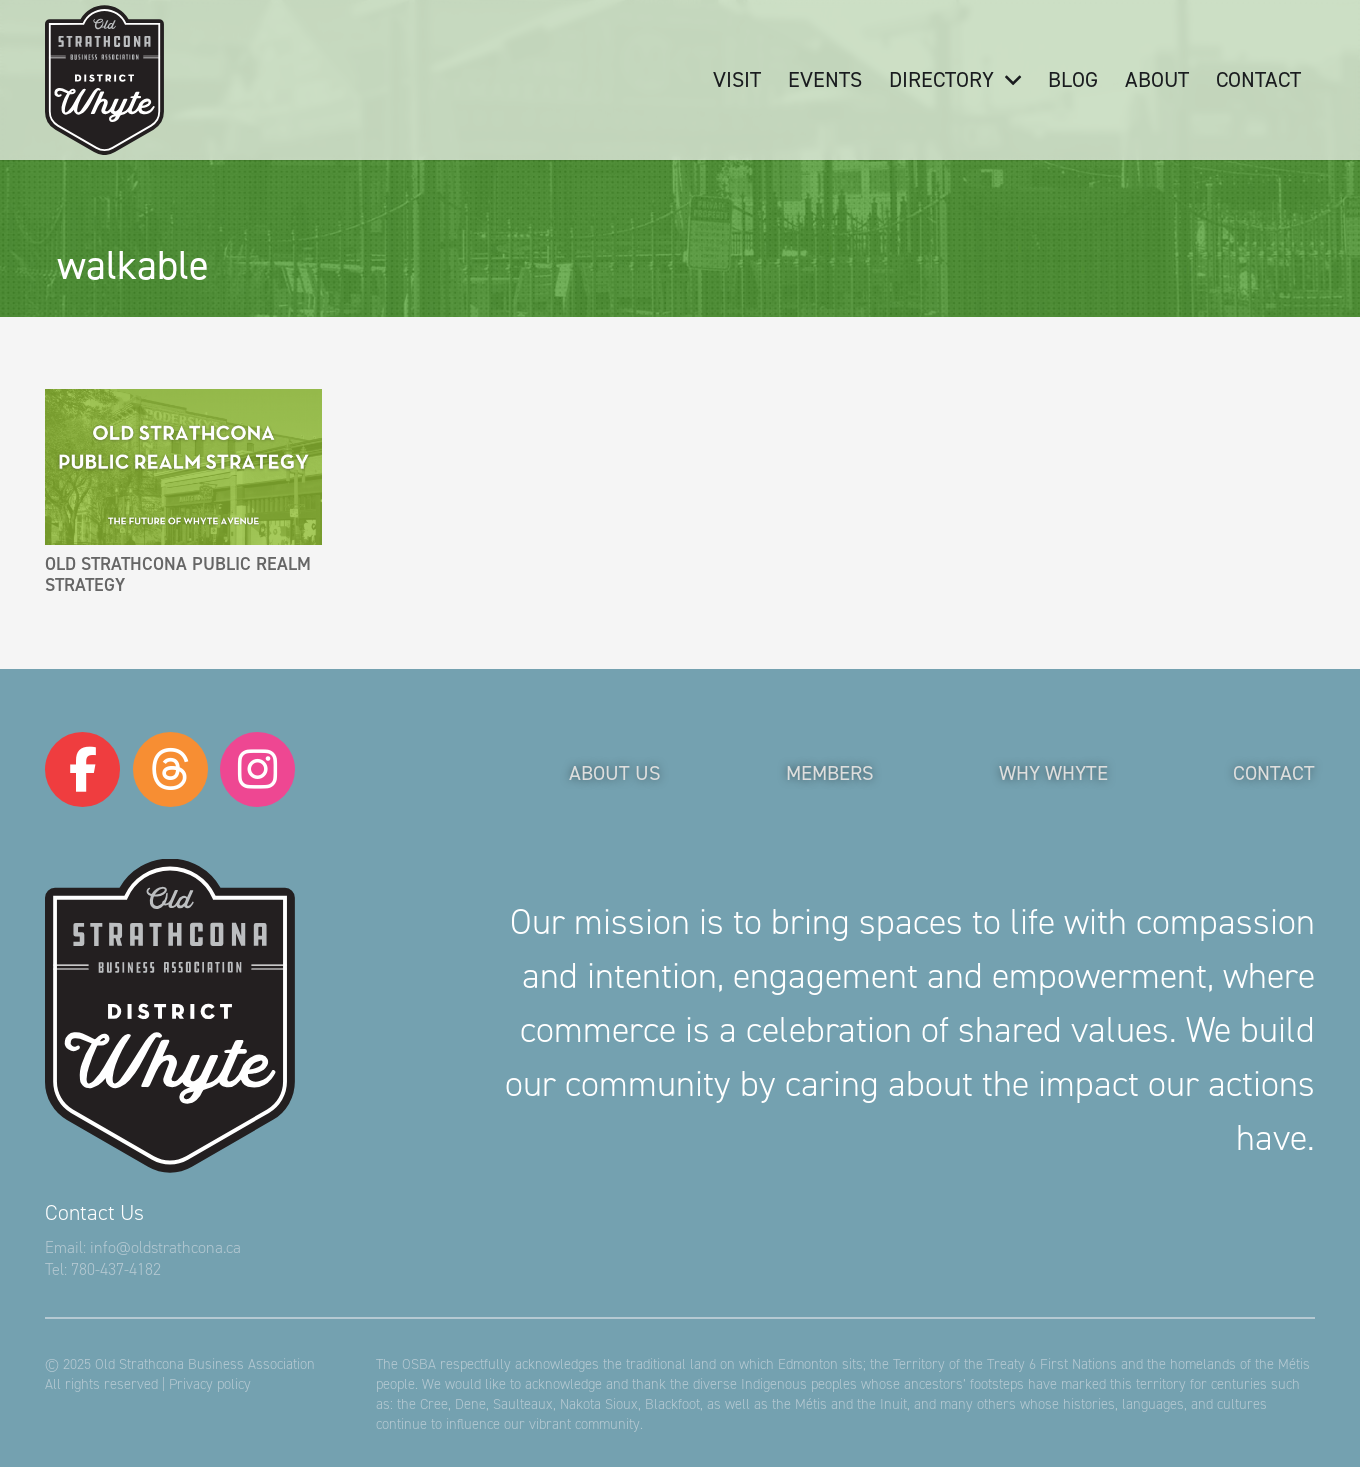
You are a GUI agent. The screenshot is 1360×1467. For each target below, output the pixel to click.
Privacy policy (210, 1384)
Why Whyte (1053, 773)
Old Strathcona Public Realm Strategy (178, 574)
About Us (615, 773)
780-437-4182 (116, 1269)
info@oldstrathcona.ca (165, 1247)
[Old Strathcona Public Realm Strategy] (183, 467)
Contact (1274, 773)
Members (830, 773)
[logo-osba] (104, 80)
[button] (1007, 80)
